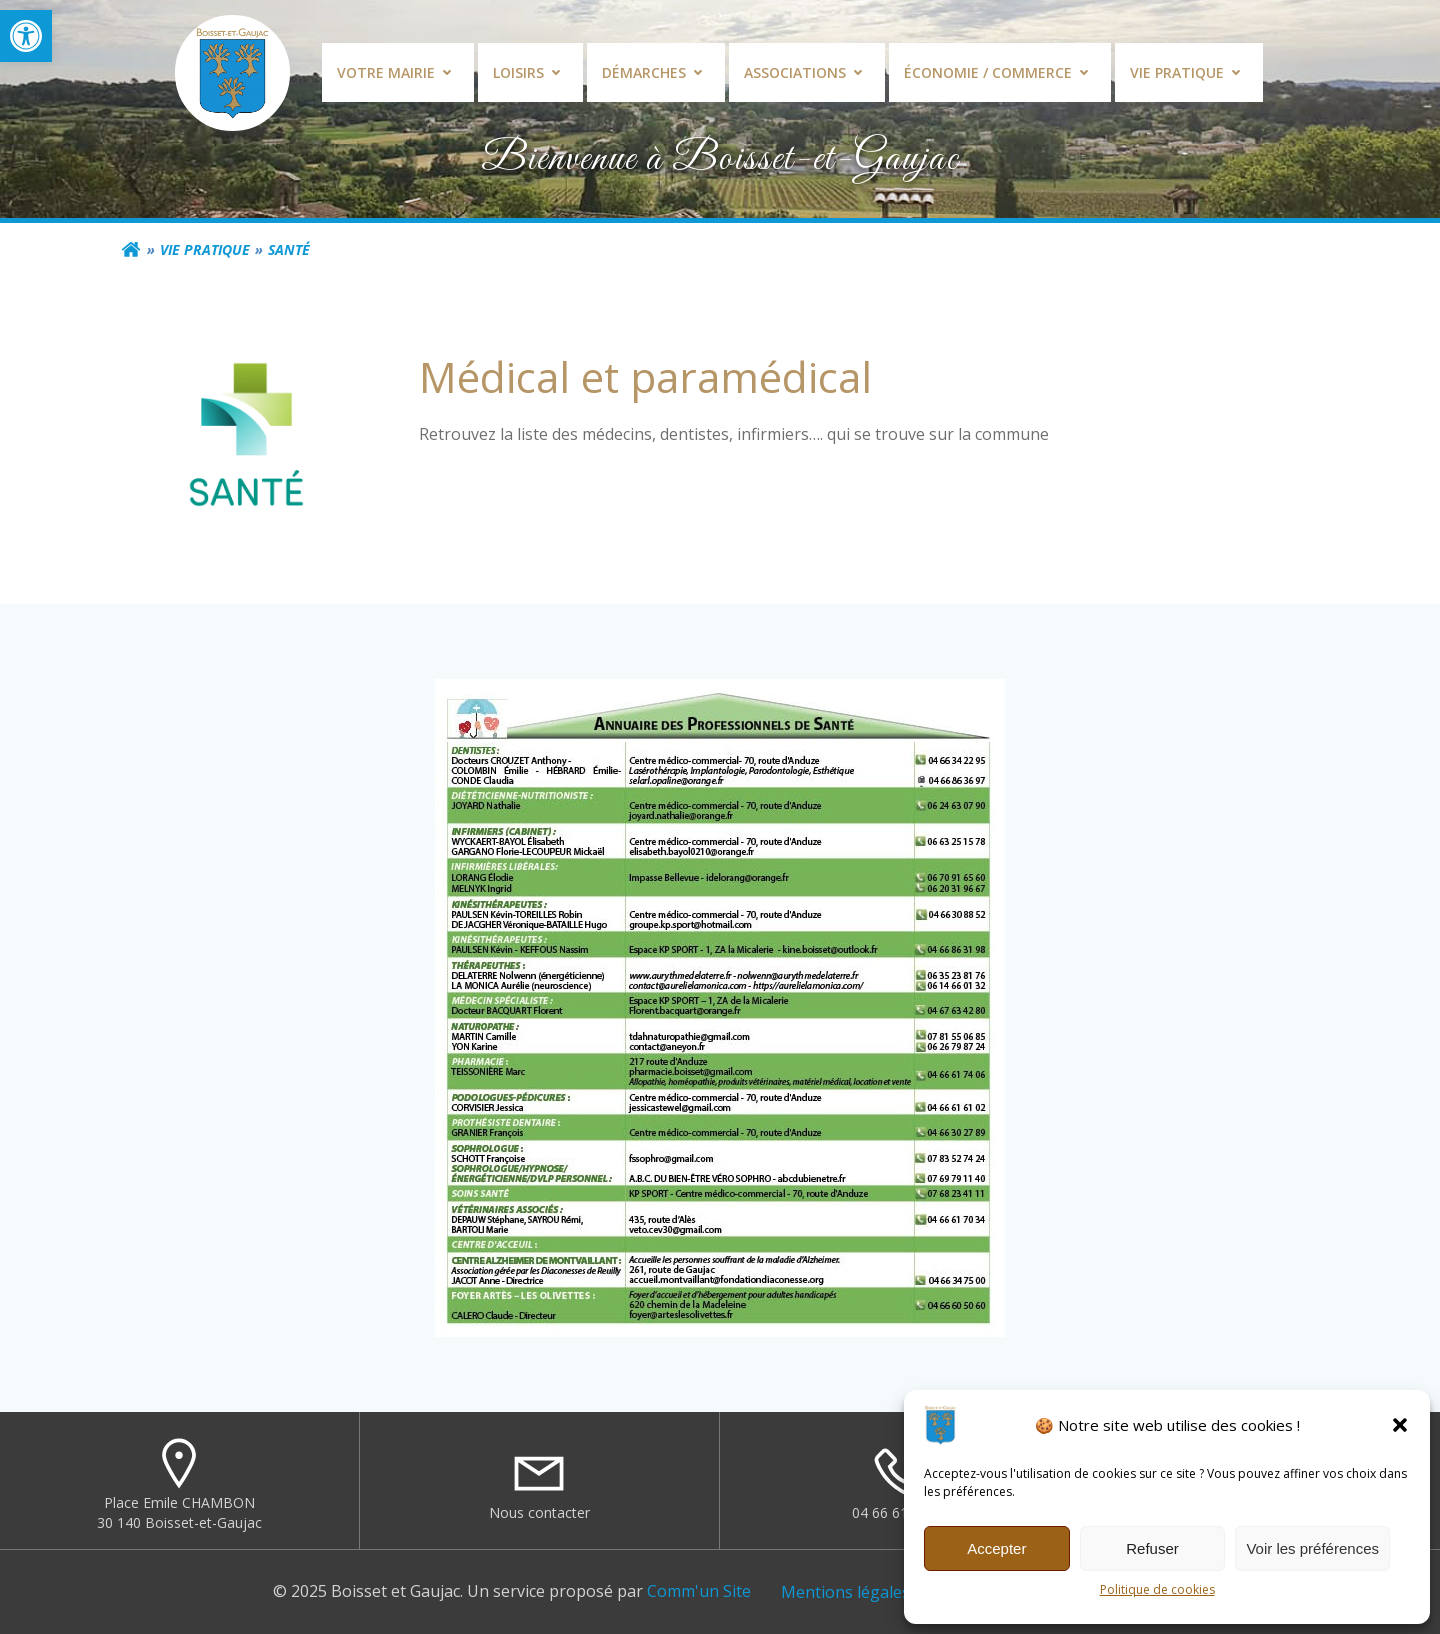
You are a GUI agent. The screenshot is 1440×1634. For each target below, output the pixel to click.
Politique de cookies (1157, 1589)
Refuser (1152, 1548)
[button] (26, 36)
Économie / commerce (1000, 72)
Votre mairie (398, 72)
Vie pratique (1189, 72)
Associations (807, 72)
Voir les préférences (1312, 1548)
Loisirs (530, 72)
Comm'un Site (699, 1591)
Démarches (656, 72)
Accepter (996, 1548)
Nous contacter (539, 1512)
